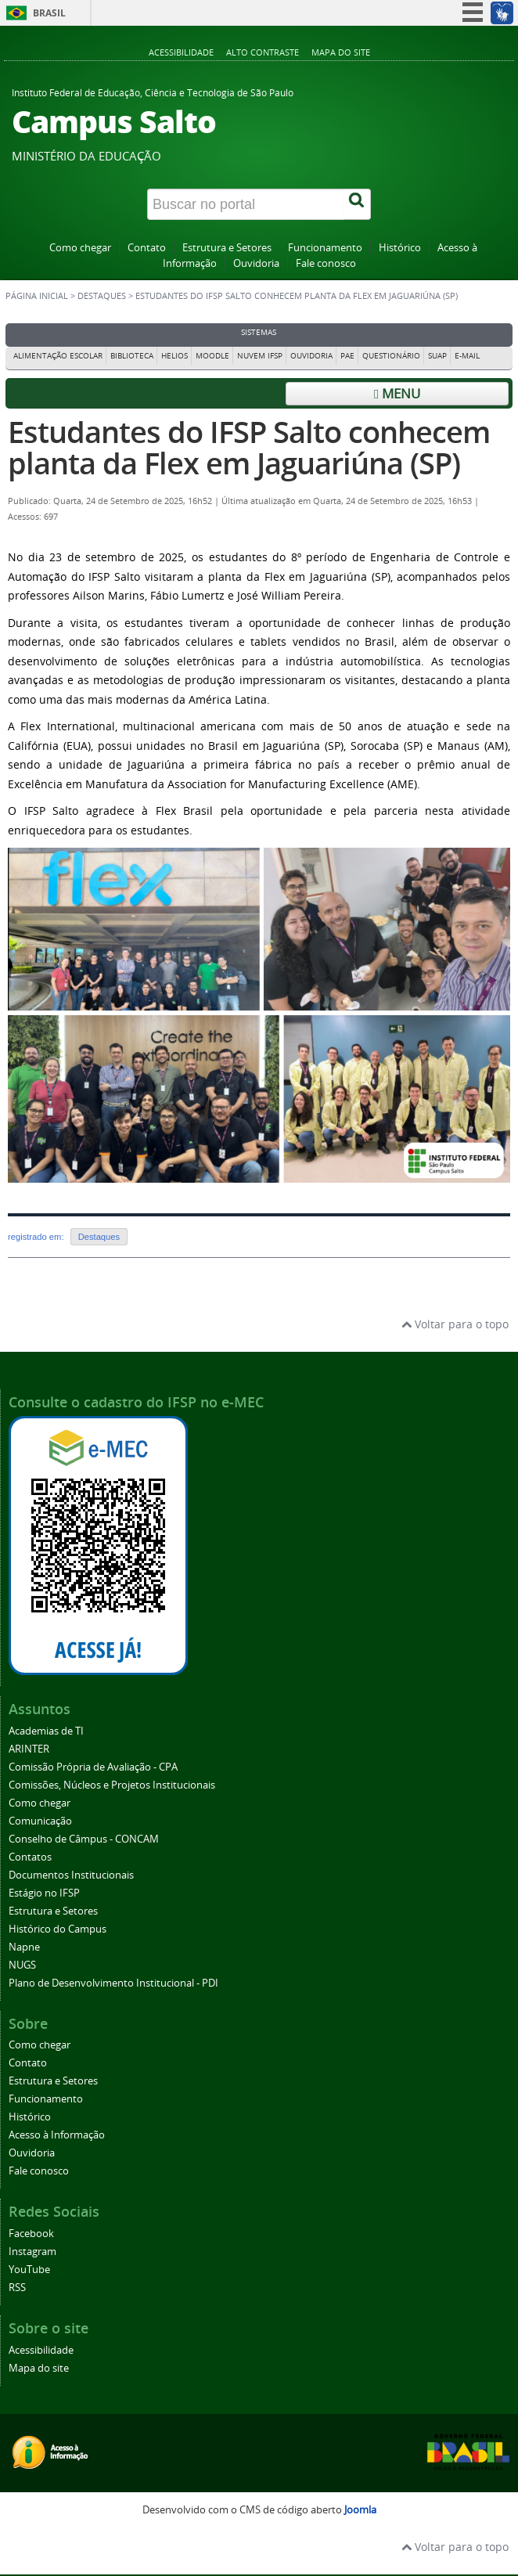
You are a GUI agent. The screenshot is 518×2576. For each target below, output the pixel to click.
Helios (174, 356)
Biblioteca (131, 356)
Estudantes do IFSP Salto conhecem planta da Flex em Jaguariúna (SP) (249, 447)
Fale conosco (326, 263)
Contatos (30, 1857)
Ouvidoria (256, 263)
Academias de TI (46, 1731)
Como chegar (80, 247)
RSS (17, 2287)
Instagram (32, 2251)
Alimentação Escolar (58, 356)
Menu (397, 393)
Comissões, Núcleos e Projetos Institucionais (112, 1785)
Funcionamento (325, 247)
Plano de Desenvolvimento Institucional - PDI (113, 1983)
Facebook (31, 2233)
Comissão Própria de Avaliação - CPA (93, 1767)
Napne (24, 1947)
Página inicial (36, 295)
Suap (437, 356)
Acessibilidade (181, 52)
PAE (347, 356)
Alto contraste (262, 52)
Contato (147, 247)
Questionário (391, 356)
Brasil (49, 13)
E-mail (467, 356)
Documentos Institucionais (71, 1875)
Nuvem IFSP (259, 356)
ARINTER (29, 1749)
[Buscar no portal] (246, 204)
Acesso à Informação (57, 2135)
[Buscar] (357, 204)
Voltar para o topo (455, 1324)
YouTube (29, 2269)
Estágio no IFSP (44, 1893)
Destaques (101, 295)
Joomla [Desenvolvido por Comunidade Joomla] (360, 2510)
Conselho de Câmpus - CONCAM (84, 1839)
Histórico (400, 247)
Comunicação (40, 1821)
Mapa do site (340, 52)
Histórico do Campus (57, 1929)
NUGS (22, 1965)
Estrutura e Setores (227, 247)
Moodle (212, 356)
